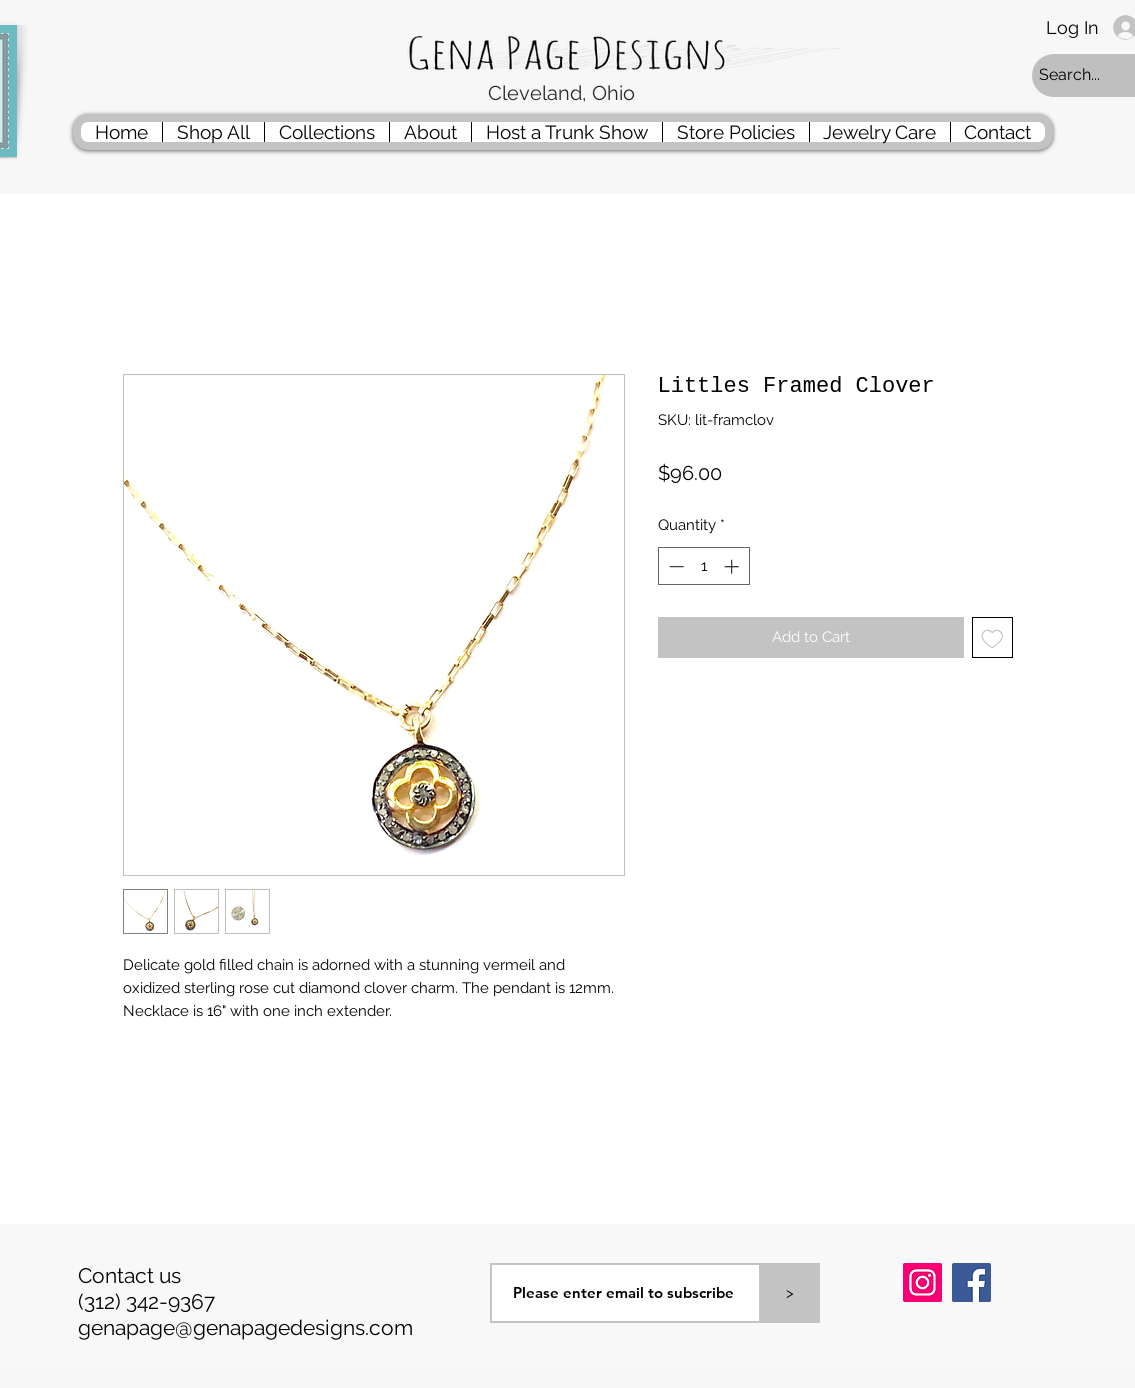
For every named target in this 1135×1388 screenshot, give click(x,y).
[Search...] (1085, 75)
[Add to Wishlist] (992, 637)
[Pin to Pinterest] (928, 1335)
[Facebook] (971, 1282)
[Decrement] (674, 566)
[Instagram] (922, 1282)
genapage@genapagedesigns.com (245, 1327)
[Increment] (733, 566)
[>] (790, 1293)
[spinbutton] (703, 566)
